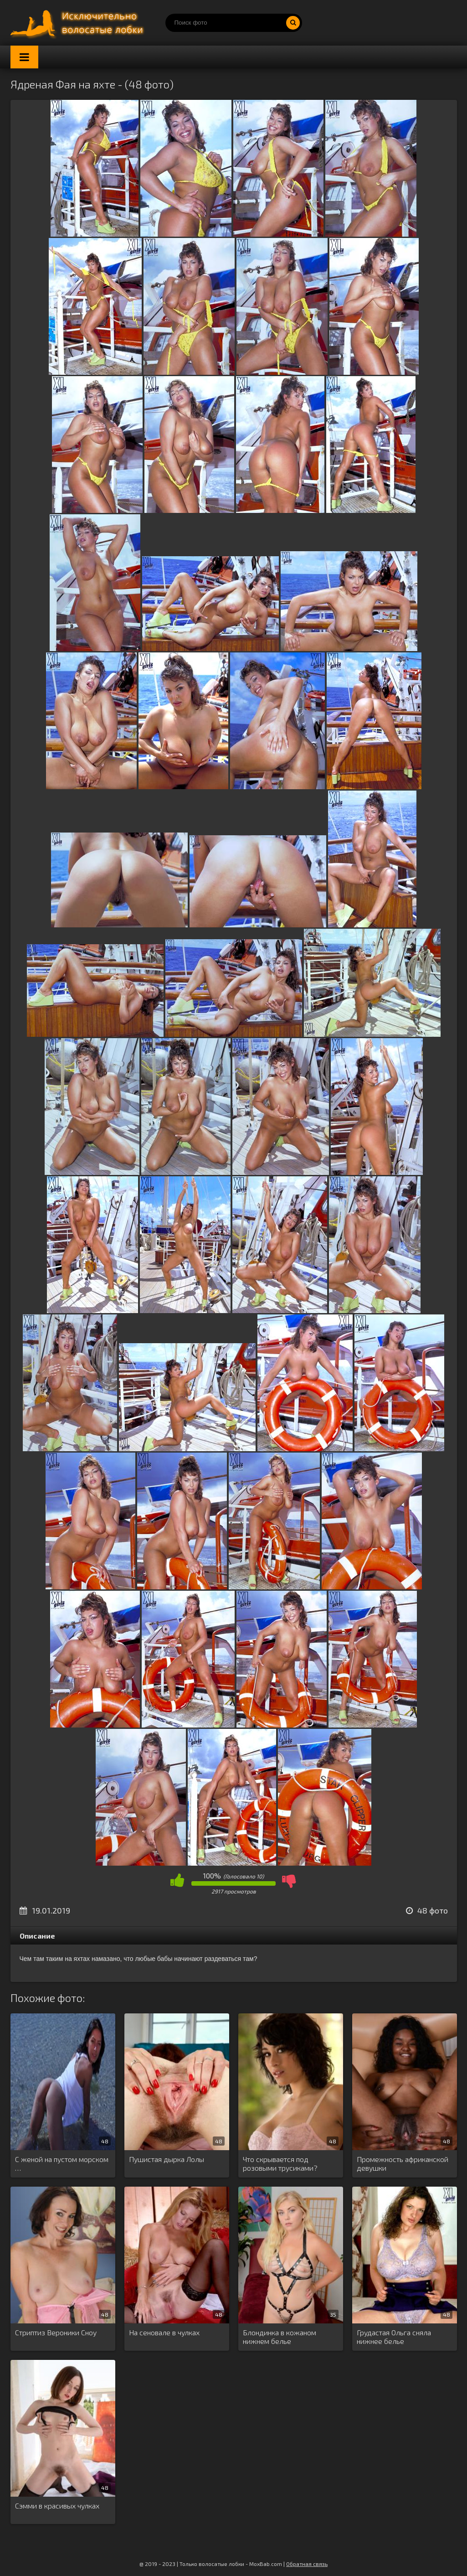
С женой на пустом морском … (61, 2163)
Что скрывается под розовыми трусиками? (280, 2163)
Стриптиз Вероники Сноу (56, 2332)
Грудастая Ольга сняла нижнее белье (394, 2336)
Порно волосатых (78, 23)
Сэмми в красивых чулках (57, 2505)
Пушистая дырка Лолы (166, 2159)
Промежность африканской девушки (402, 2163)
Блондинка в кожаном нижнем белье (279, 2336)
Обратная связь (307, 2563)
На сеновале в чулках (164, 2332)
